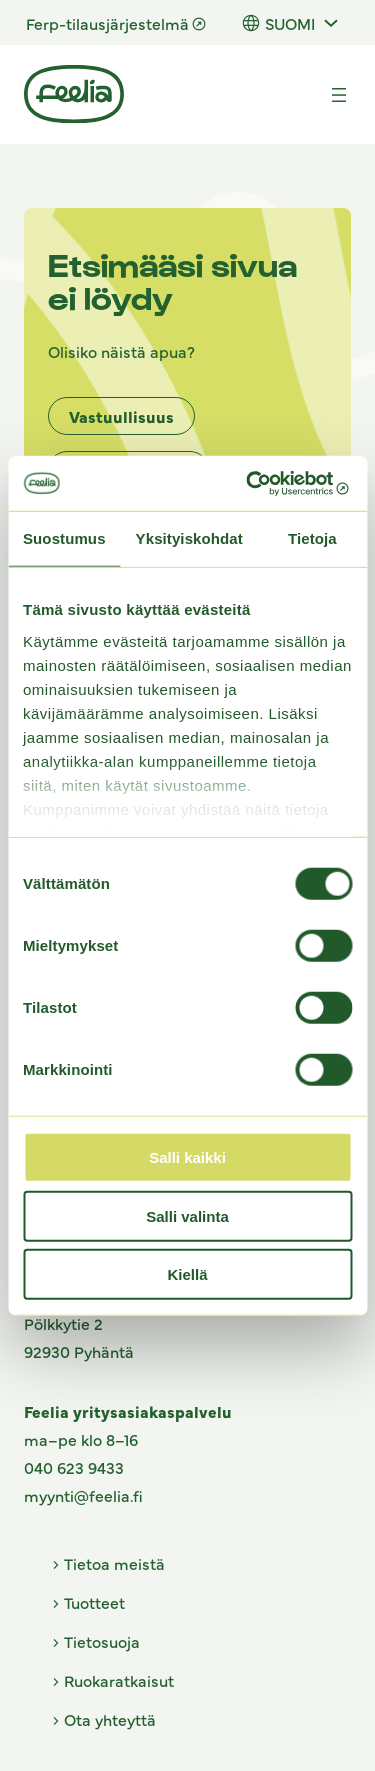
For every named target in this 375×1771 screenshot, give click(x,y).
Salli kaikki (187, 1157)
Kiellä (187, 1274)
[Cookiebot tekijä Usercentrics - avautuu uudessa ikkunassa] (267, 483)
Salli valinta (187, 1215)
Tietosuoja (102, 1641)
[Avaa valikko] (339, 95)
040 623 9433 (74, 1467)
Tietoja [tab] (312, 538)
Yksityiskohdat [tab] (189, 538)
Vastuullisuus (121, 416)
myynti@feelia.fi (83, 1495)
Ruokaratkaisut (119, 1680)
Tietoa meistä (114, 1563)
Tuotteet (94, 1602)
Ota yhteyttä (110, 1719)
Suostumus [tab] (64, 538)
